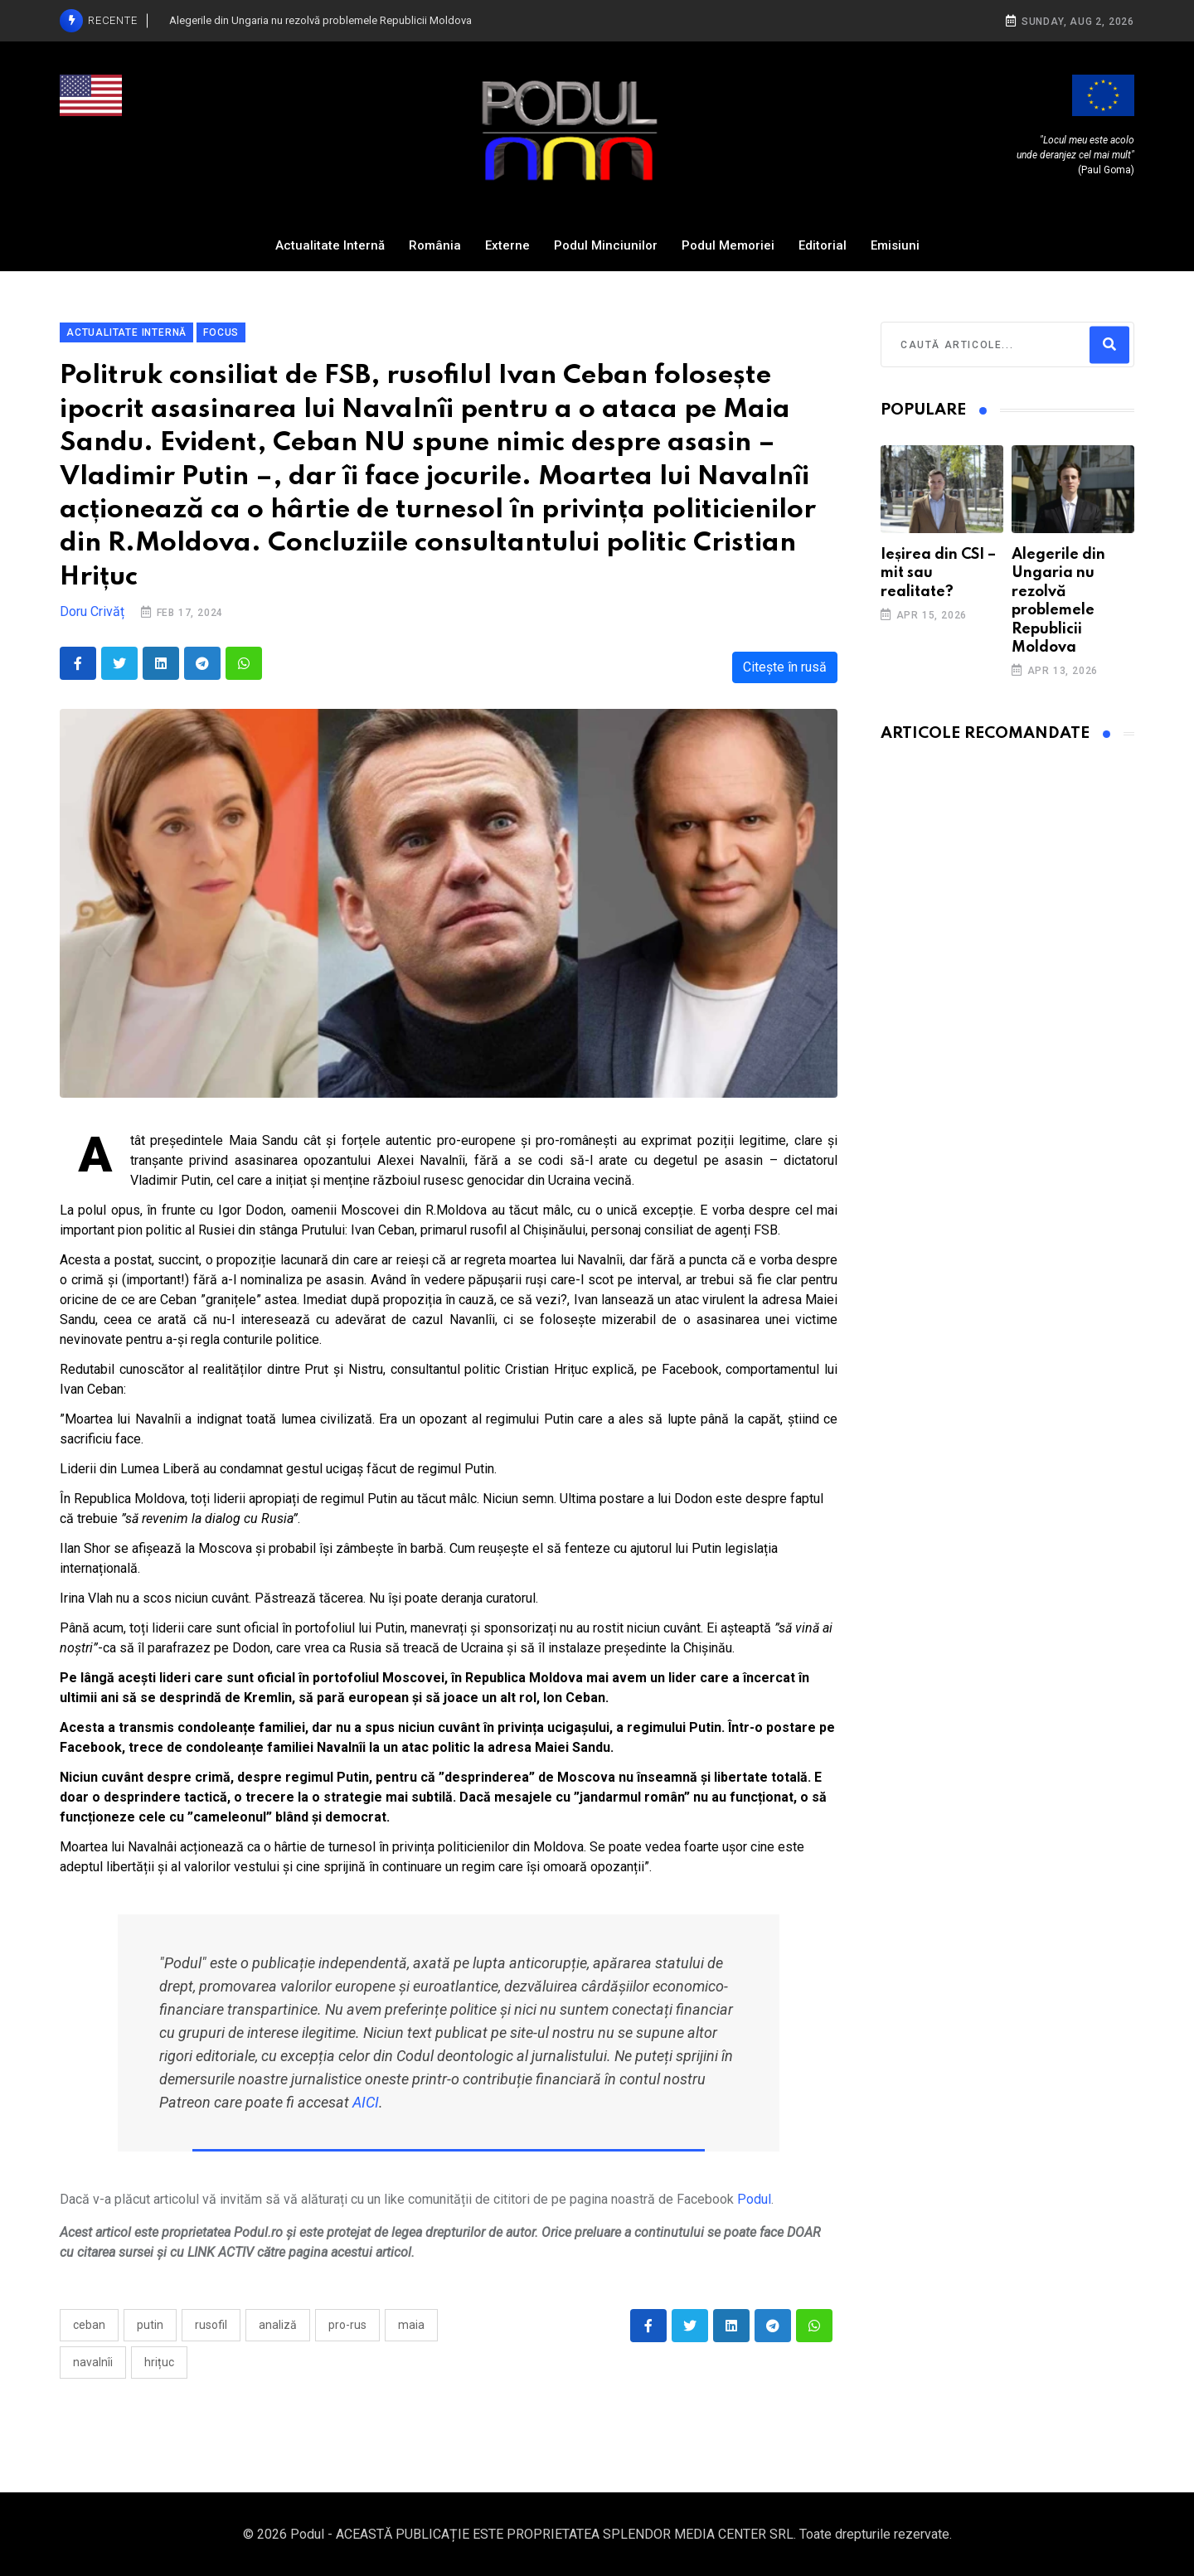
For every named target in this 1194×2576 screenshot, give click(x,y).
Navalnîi (93, 2362)
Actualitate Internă (330, 245)
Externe (507, 245)
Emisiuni (895, 245)
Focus (221, 332)
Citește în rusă (785, 667)
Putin (150, 2324)
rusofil (211, 2324)
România (435, 245)
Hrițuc (159, 2362)
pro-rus (347, 2324)
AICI (365, 2102)
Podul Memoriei (728, 245)
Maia (411, 2324)
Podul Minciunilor (606, 245)
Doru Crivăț (92, 611)
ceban (89, 2324)
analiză (278, 2324)
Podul (754, 2199)
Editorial (822, 245)
